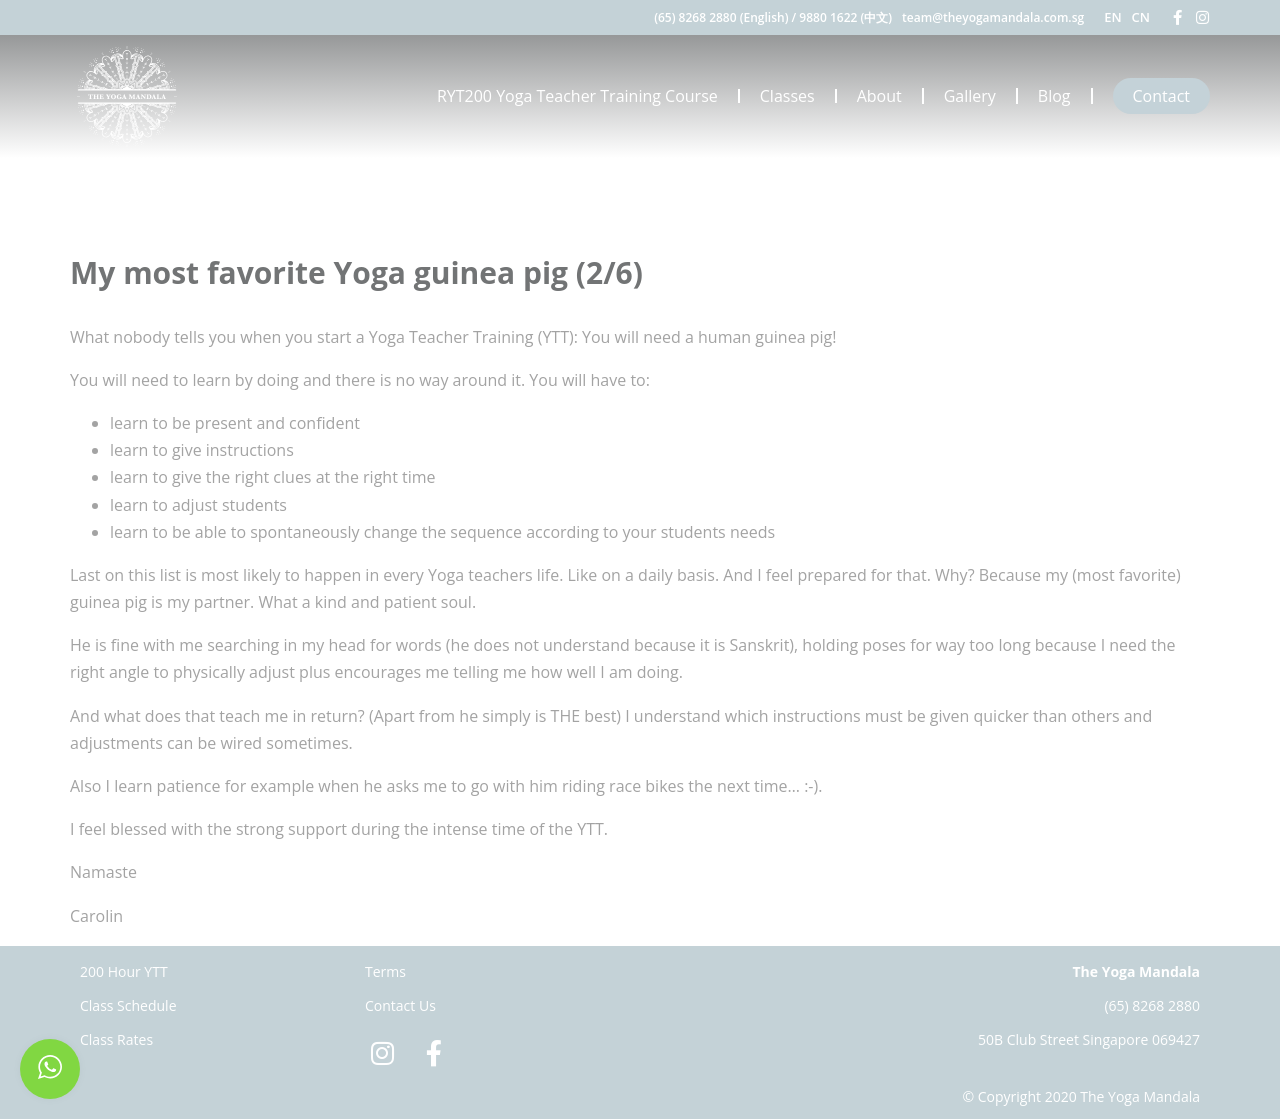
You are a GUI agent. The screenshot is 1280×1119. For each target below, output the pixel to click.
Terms (385, 971)
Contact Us (400, 1005)
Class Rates (116, 1039)
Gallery (970, 96)
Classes (787, 96)
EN (1112, 17)
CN (1141, 17)
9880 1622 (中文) (845, 17)
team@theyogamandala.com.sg (993, 17)
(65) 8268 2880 (1152, 1005)
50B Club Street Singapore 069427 (1089, 1039)
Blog (1054, 96)
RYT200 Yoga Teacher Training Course (577, 96)
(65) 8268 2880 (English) (721, 17)
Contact (1161, 96)
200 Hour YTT (124, 971)
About (879, 96)
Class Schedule (128, 1005)
